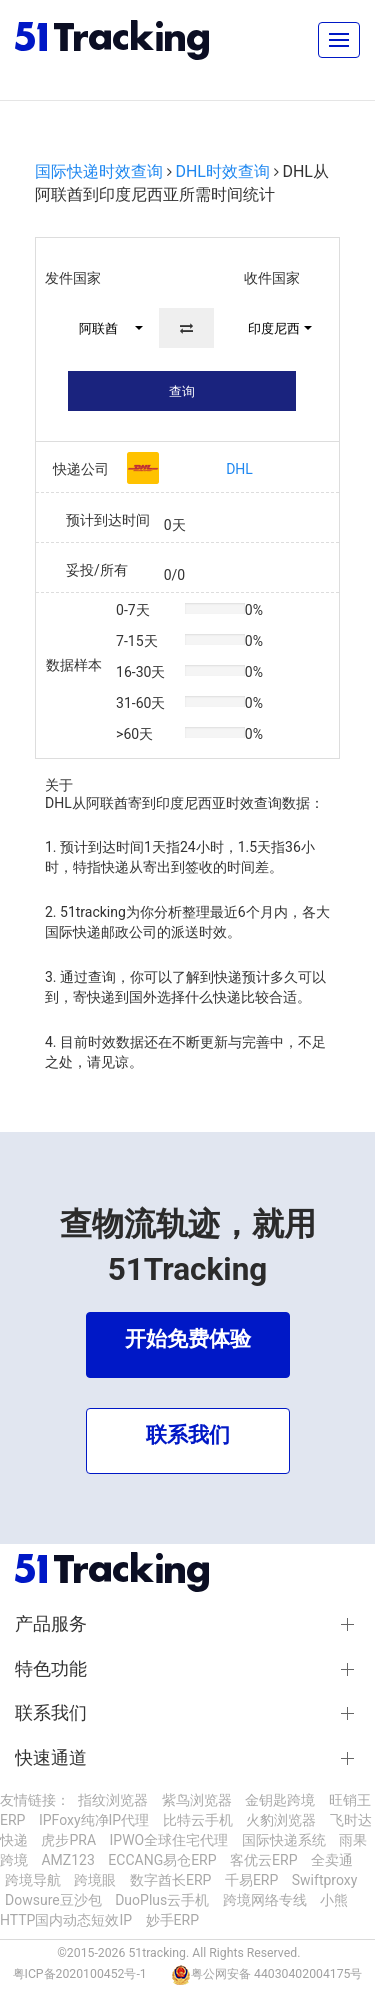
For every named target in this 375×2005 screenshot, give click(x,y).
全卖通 (332, 1860)
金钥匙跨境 (280, 1800)
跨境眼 (95, 1880)
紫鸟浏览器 (197, 1800)
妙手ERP (172, 1920)
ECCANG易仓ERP (162, 1860)
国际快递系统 (284, 1840)
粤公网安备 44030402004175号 (276, 1974)
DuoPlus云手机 (162, 1900)
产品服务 (51, 1624)
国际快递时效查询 (99, 171)
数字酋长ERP (170, 1880)
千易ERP (251, 1880)
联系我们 (51, 1713)
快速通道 (51, 1758)
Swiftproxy (325, 1880)
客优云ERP (263, 1860)
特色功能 (51, 1669)
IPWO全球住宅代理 (169, 1840)
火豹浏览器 (281, 1820)
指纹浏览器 (113, 1800)
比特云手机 (198, 1820)
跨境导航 (33, 1880)
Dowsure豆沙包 (53, 1900)
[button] (102, 328)
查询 (182, 391)
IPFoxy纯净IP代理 (94, 1820)
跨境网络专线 (265, 1900)
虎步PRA (68, 1840)
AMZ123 (67, 1860)
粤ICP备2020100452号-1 (80, 1974)
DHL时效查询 (222, 171)
